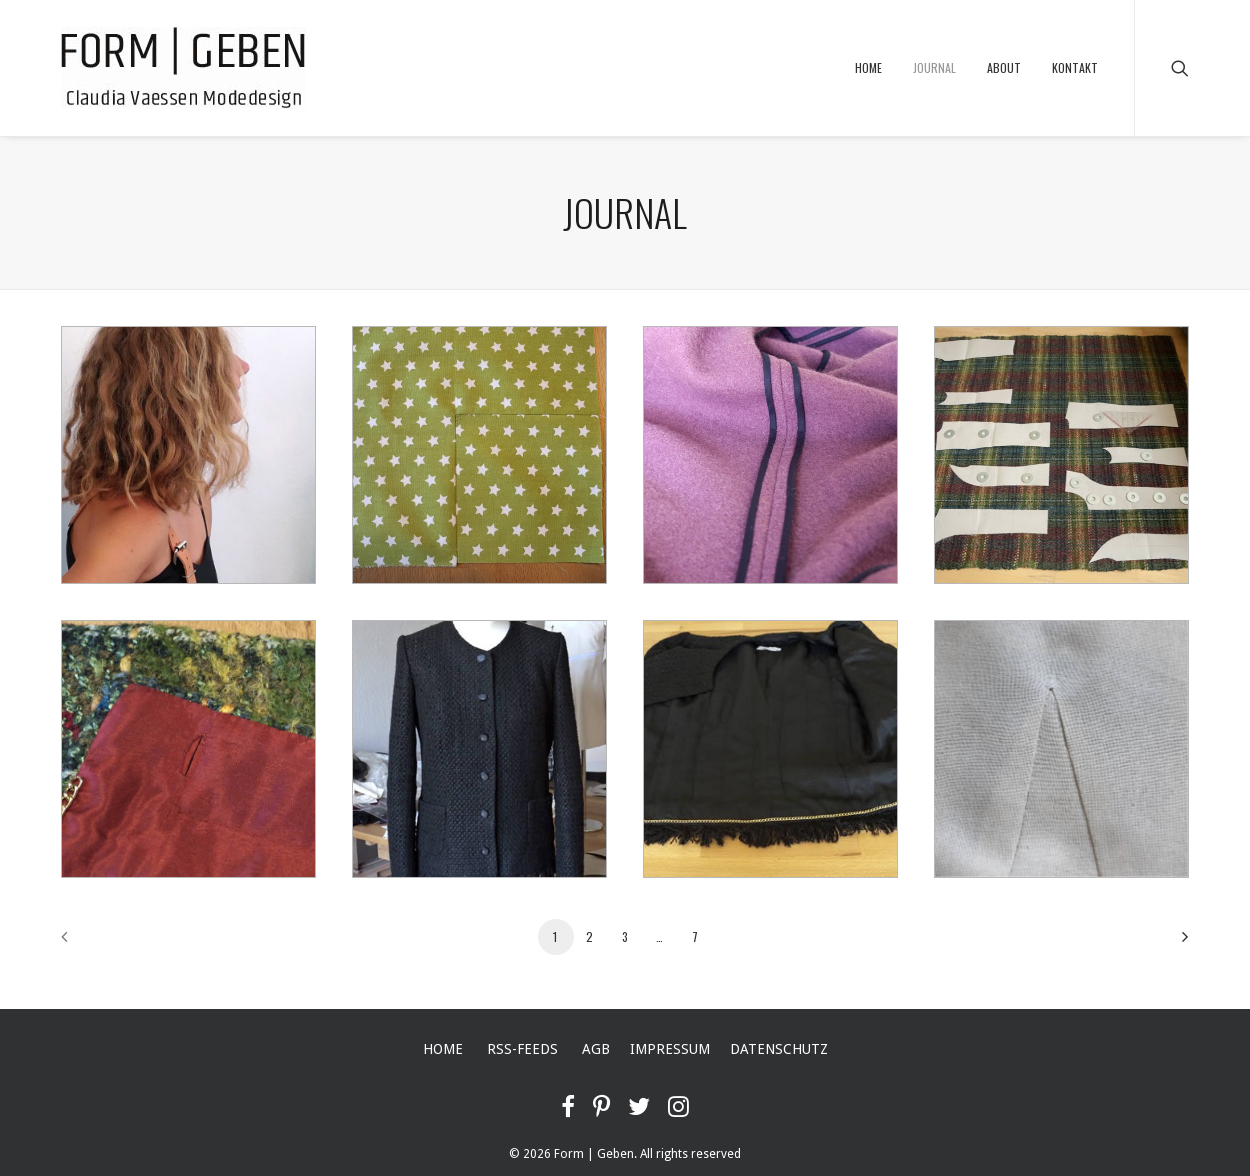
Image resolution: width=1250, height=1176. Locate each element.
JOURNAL (934, 67)
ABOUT (1004, 67)
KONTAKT (1075, 67)
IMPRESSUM (670, 1049)
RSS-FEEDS (522, 1049)
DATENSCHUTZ (779, 1049)
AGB (596, 1049)
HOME (868, 67)
